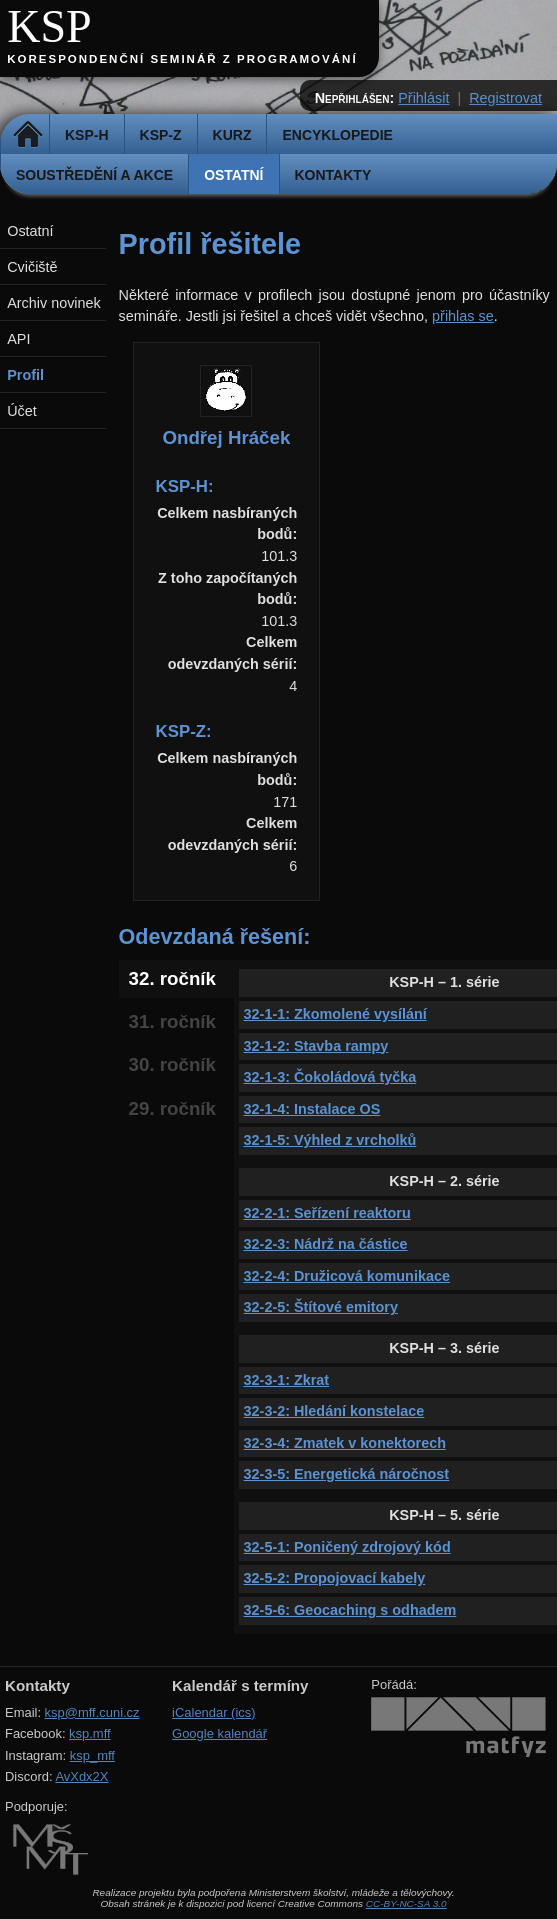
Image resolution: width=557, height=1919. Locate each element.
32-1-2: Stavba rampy (316, 1046)
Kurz (232, 135)
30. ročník (172, 1064)
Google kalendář (219, 1733)
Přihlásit (423, 98)
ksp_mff (92, 1755)
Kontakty (333, 175)
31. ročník (172, 1021)
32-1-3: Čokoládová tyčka (330, 1077)
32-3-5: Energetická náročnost (347, 1474)
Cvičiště (32, 267)
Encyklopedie (337, 135)
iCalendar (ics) (214, 1712)
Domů (27, 135)
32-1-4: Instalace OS (312, 1109)
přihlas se (463, 316)
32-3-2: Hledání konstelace (334, 1411)
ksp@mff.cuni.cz (92, 1712)
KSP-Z (161, 135)
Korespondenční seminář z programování (182, 59)
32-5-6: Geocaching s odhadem (350, 1610)
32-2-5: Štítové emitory (321, 1307)
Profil (25, 375)
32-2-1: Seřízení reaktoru (327, 1213)
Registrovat (505, 98)
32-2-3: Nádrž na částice (326, 1244)
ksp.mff (90, 1733)
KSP (49, 26)
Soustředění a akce (94, 175)
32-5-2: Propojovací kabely (335, 1578)
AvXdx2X (81, 1776)
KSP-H (87, 135)
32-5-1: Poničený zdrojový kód (347, 1547)
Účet (22, 411)
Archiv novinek (54, 303)
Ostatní (233, 175)
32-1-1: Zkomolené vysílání (335, 1014)
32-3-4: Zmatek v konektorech (345, 1443)
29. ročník (172, 1108)
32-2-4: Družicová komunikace (347, 1276)
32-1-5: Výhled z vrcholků (330, 1140)
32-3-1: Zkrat (287, 1380)
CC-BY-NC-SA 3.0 (406, 1903)
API (18, 339)
